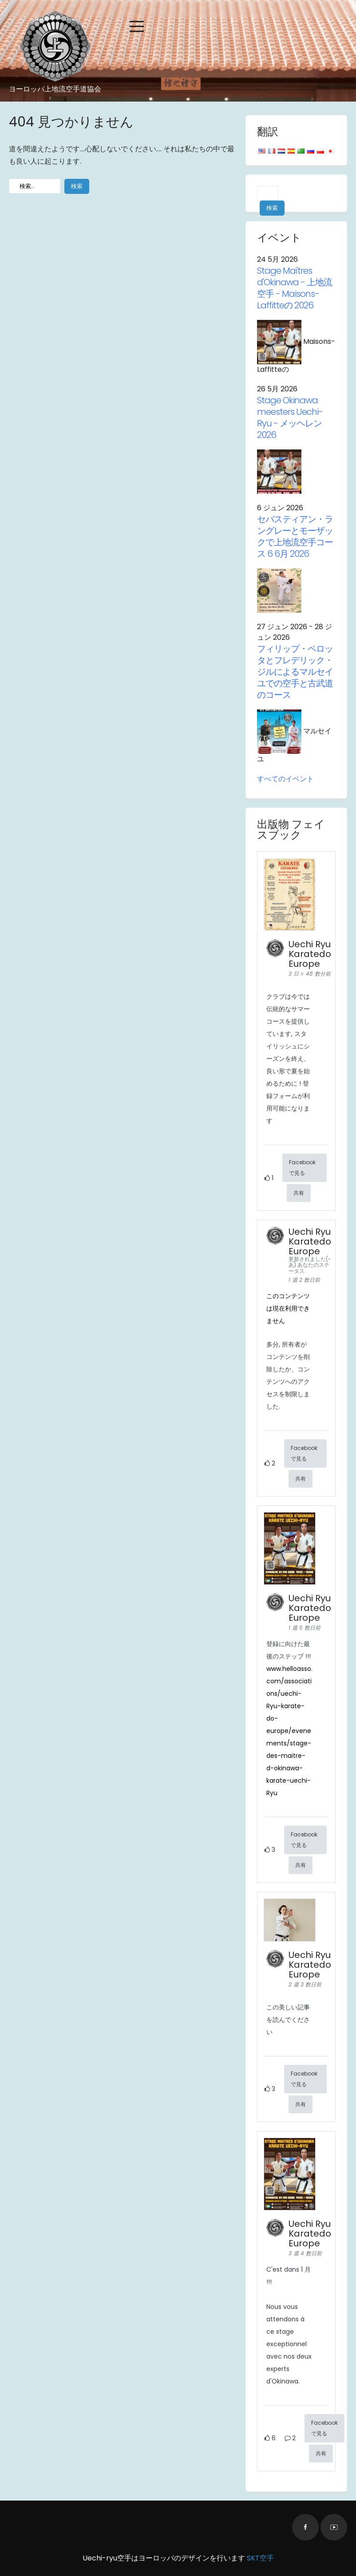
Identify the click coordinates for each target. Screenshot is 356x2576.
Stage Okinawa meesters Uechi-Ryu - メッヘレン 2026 (290, 417)
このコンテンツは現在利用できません (288, 1308)
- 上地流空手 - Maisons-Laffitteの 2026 (294, 287)
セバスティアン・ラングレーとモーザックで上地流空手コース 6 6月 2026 (295, 536)
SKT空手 (260, 2558)
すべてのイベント (285, 779)
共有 (298, 1193)
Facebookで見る (302, 1167)
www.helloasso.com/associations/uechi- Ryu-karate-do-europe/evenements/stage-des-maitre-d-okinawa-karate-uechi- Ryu (289, 1730)
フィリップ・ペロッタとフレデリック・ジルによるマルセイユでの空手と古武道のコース (295, 671)
